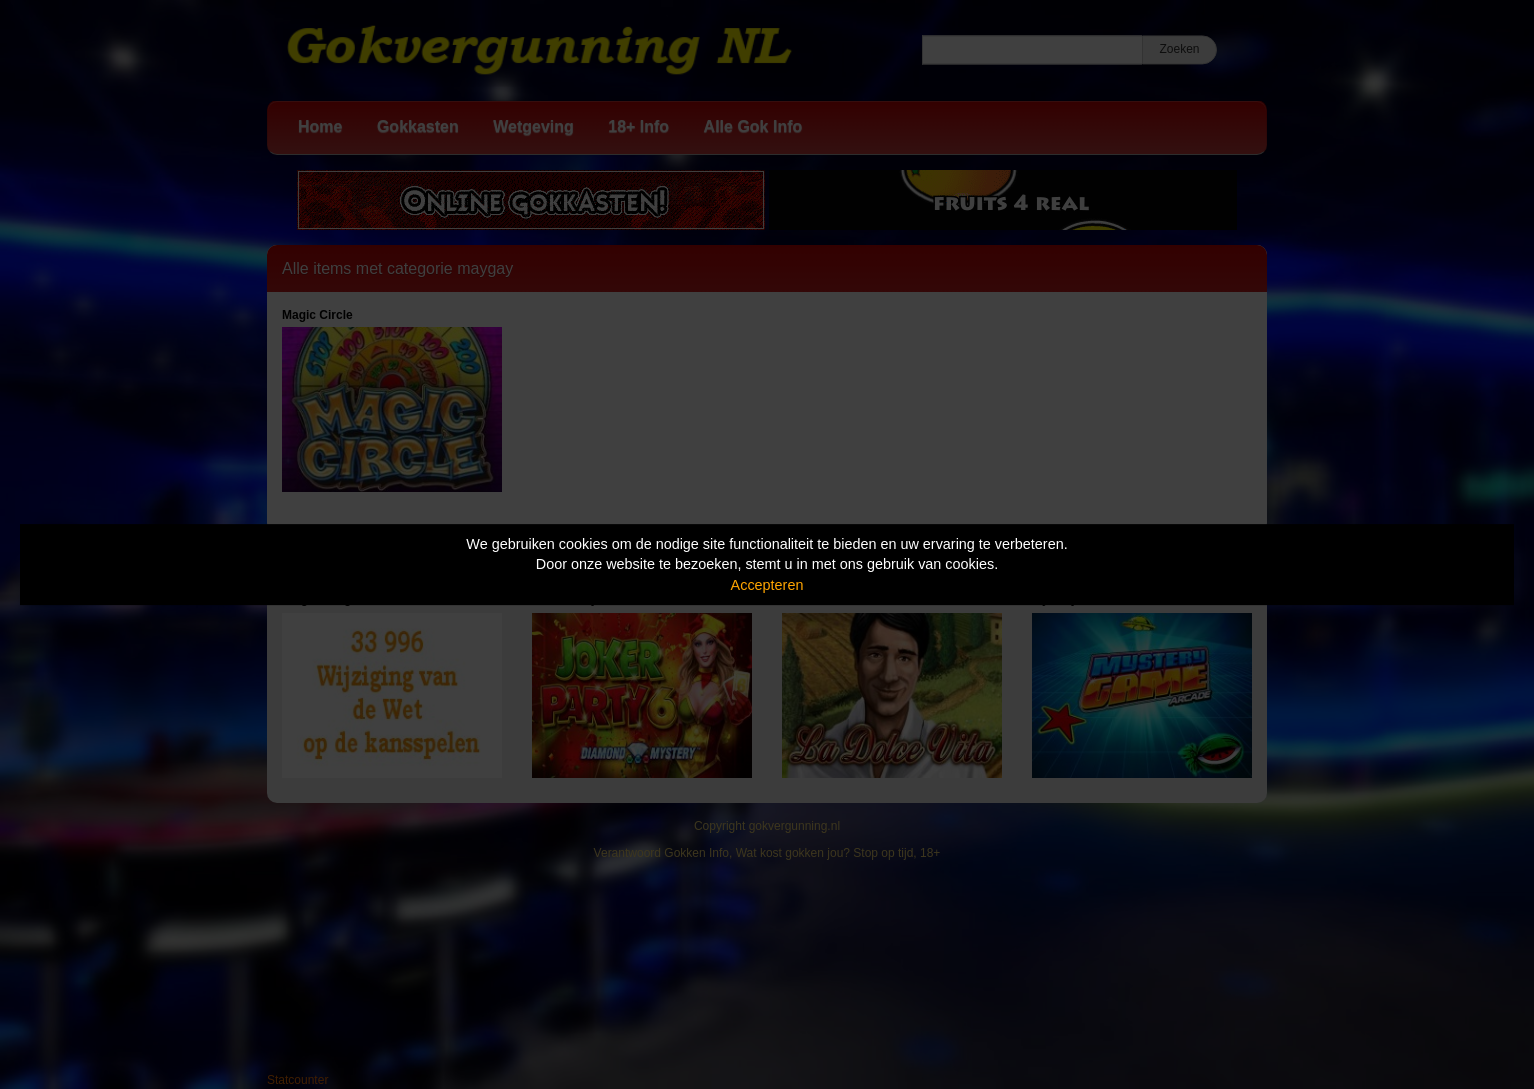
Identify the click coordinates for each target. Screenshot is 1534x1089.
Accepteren (767, 585)
